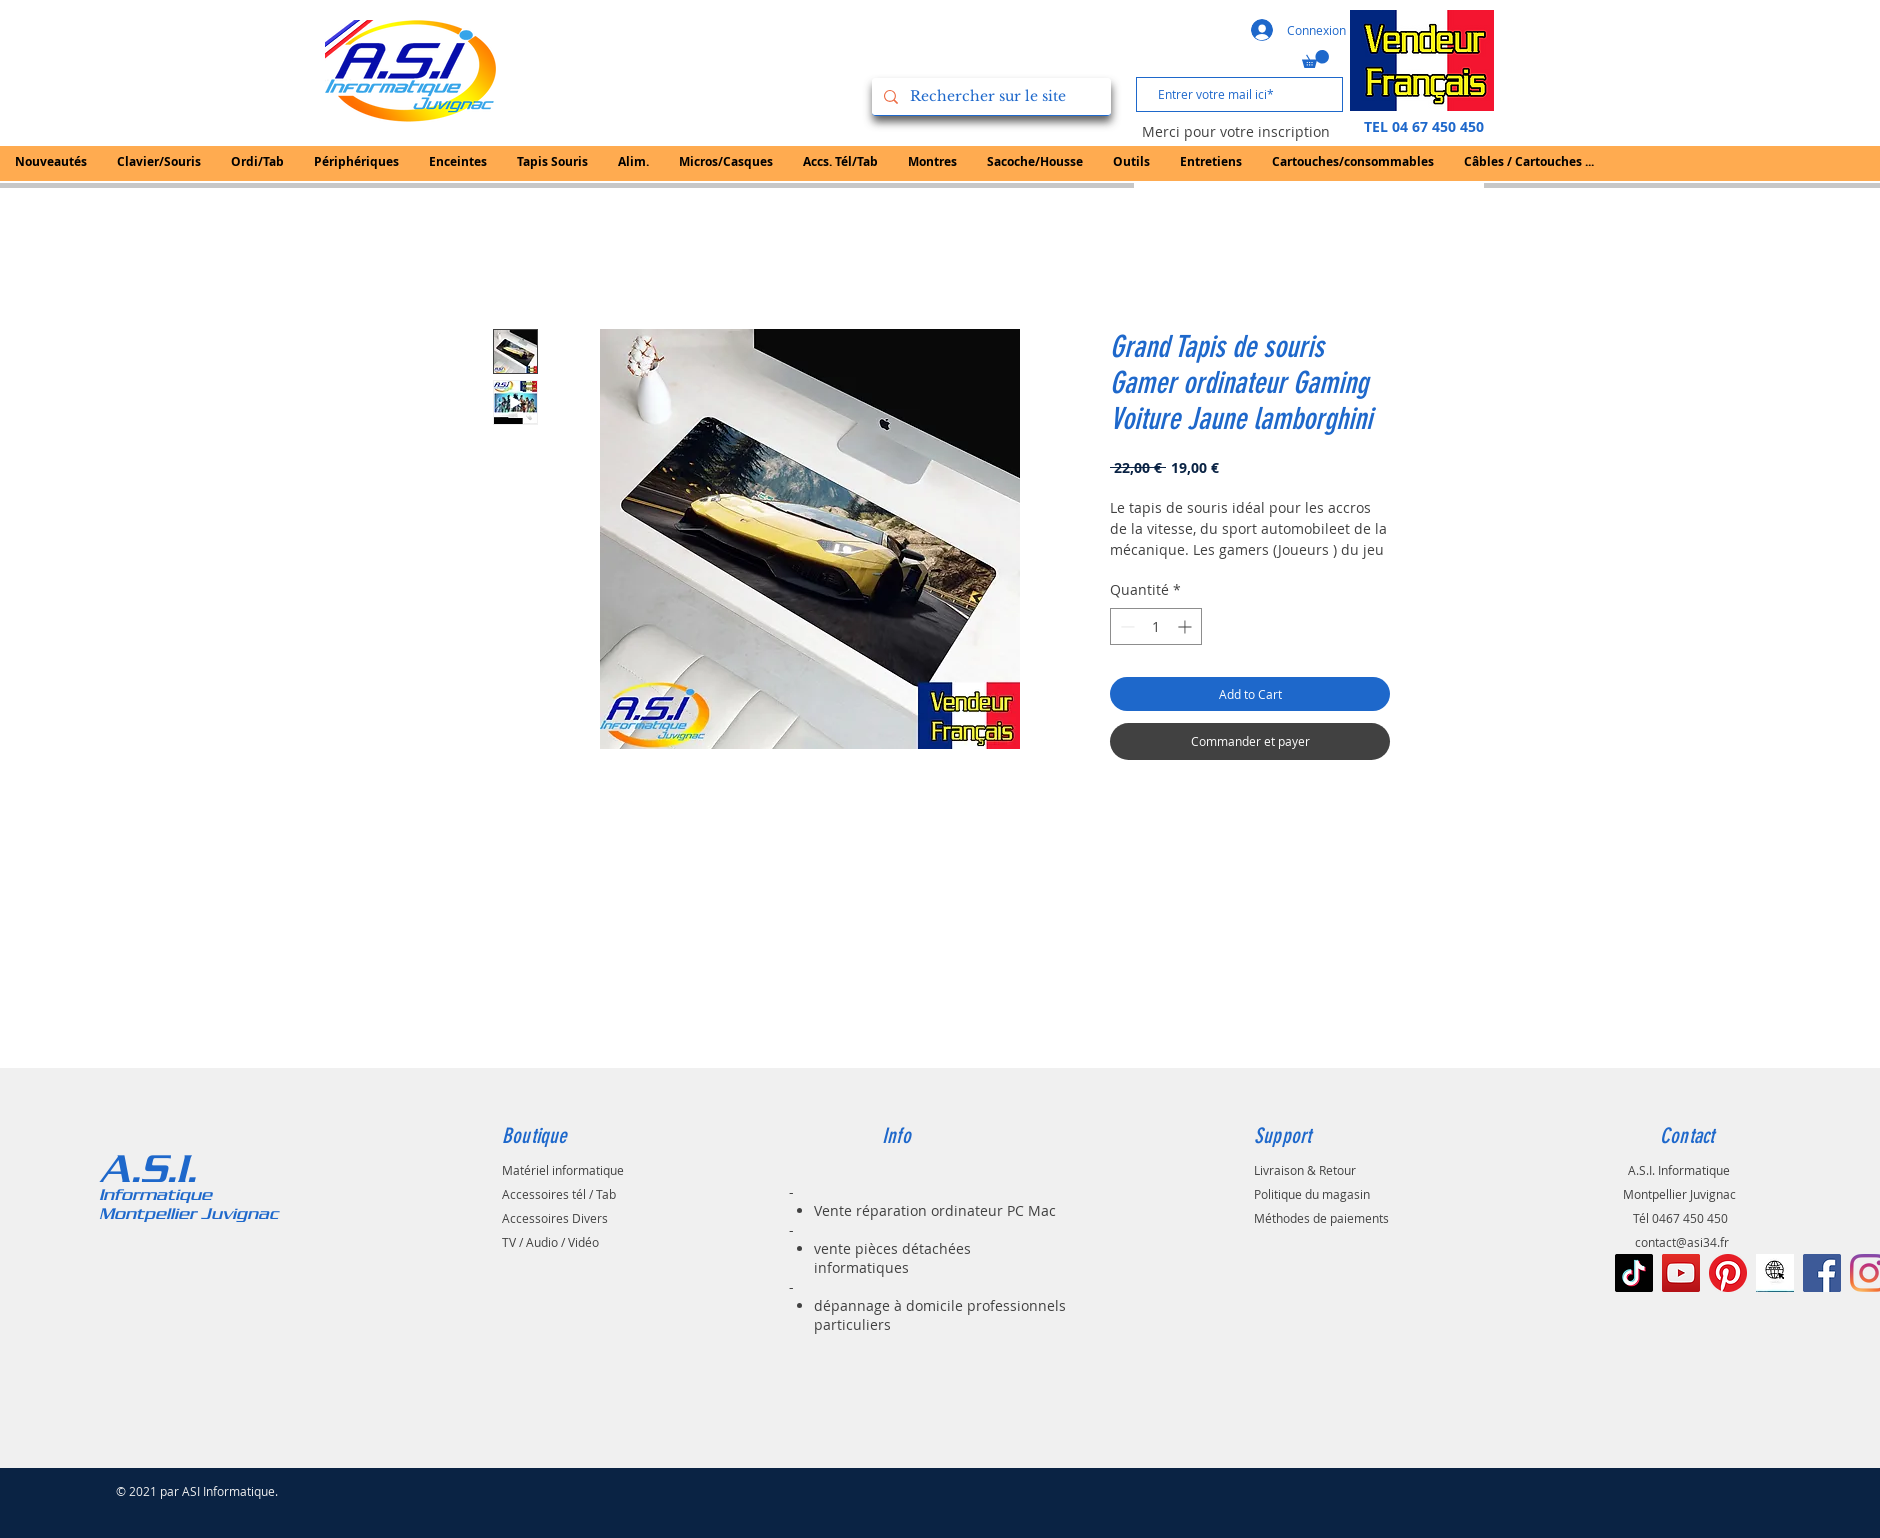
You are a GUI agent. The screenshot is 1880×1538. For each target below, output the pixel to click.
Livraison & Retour (1305, 1170)
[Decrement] (1125, 626)
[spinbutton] (1156, 626)
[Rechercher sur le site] (989, 96)
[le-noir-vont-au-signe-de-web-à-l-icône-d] (1775, 1273)
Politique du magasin (1312, 1194)
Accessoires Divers (555, 1218)
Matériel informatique (563, 1170)
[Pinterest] (1728, 1273)
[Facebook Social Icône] (1822, 1273)
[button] (1315, 59)
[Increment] (1186, 626)
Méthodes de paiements (1321, 1218)
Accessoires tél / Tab (559, 1194)
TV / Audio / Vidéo (550, 1242)
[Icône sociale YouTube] (1681, 1273)
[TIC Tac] (1634, 1273)
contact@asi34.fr (1682, 1242)
